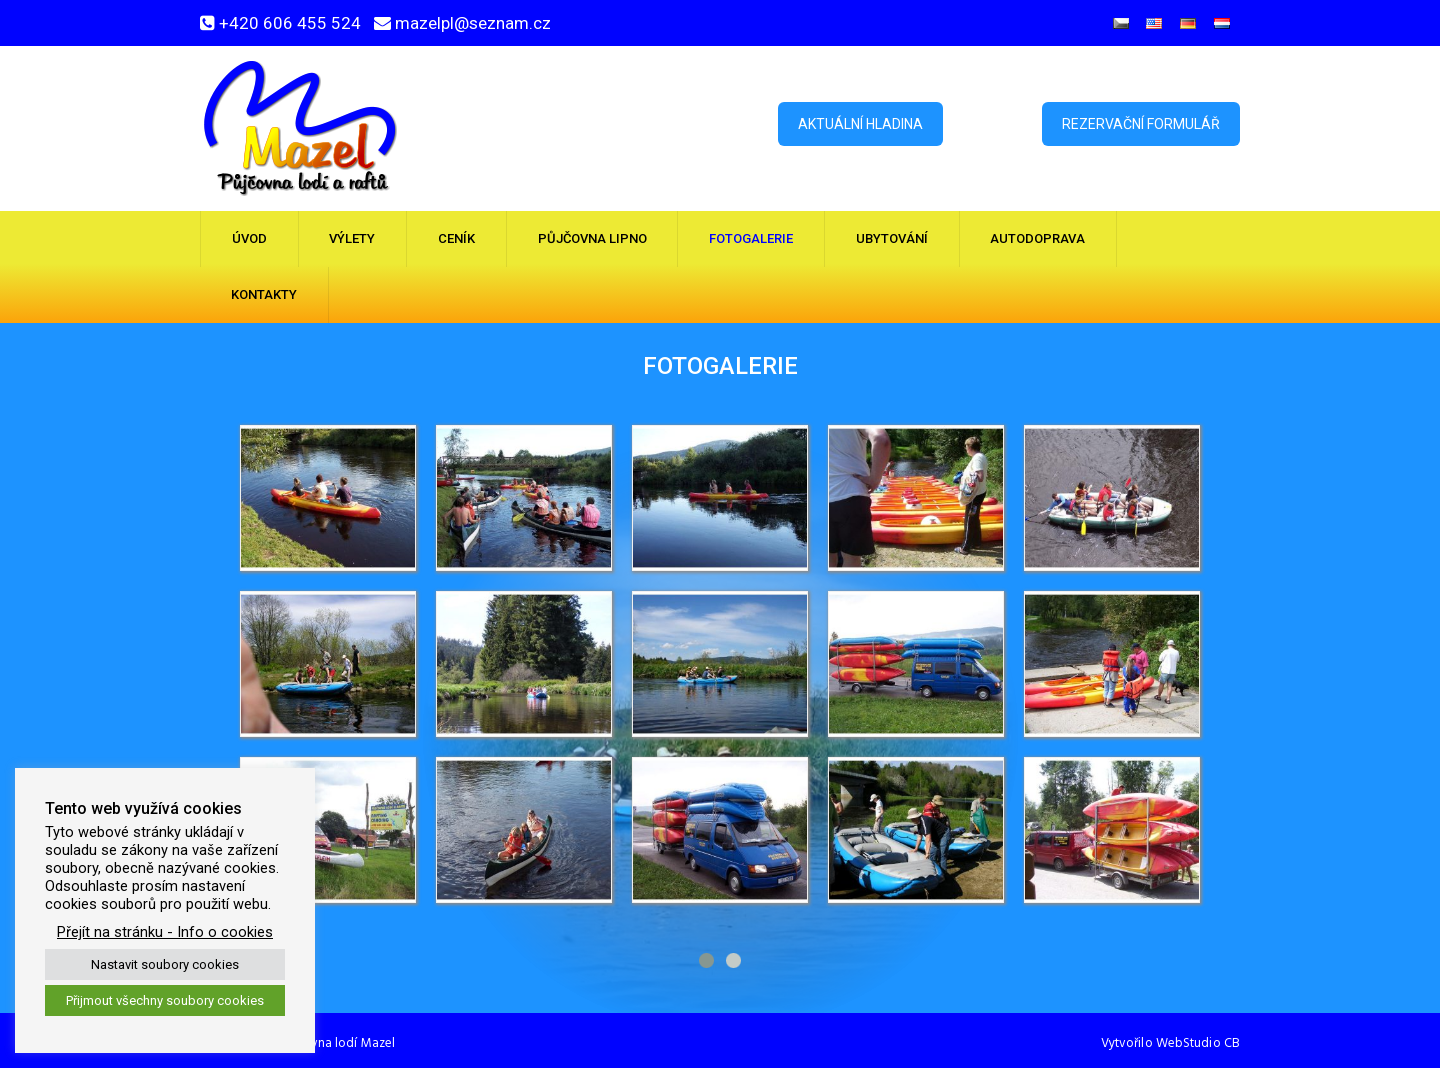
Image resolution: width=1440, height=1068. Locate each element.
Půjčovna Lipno (592, 238)
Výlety (352, 238)
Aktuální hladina (860, 124)
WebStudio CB (1198, 1043)
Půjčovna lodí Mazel (337, 1043)
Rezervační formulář (1141, 124)
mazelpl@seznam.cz (473, 23)
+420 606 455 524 (290, 23)
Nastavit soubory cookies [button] (165, 964)
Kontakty (264, 294)
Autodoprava (1037, 238)
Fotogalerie (751, 238)
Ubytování (892, 238)
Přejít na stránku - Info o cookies (165, 932)
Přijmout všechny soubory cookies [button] (165, 1000)
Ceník (456, 238)
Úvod (249, 238)
